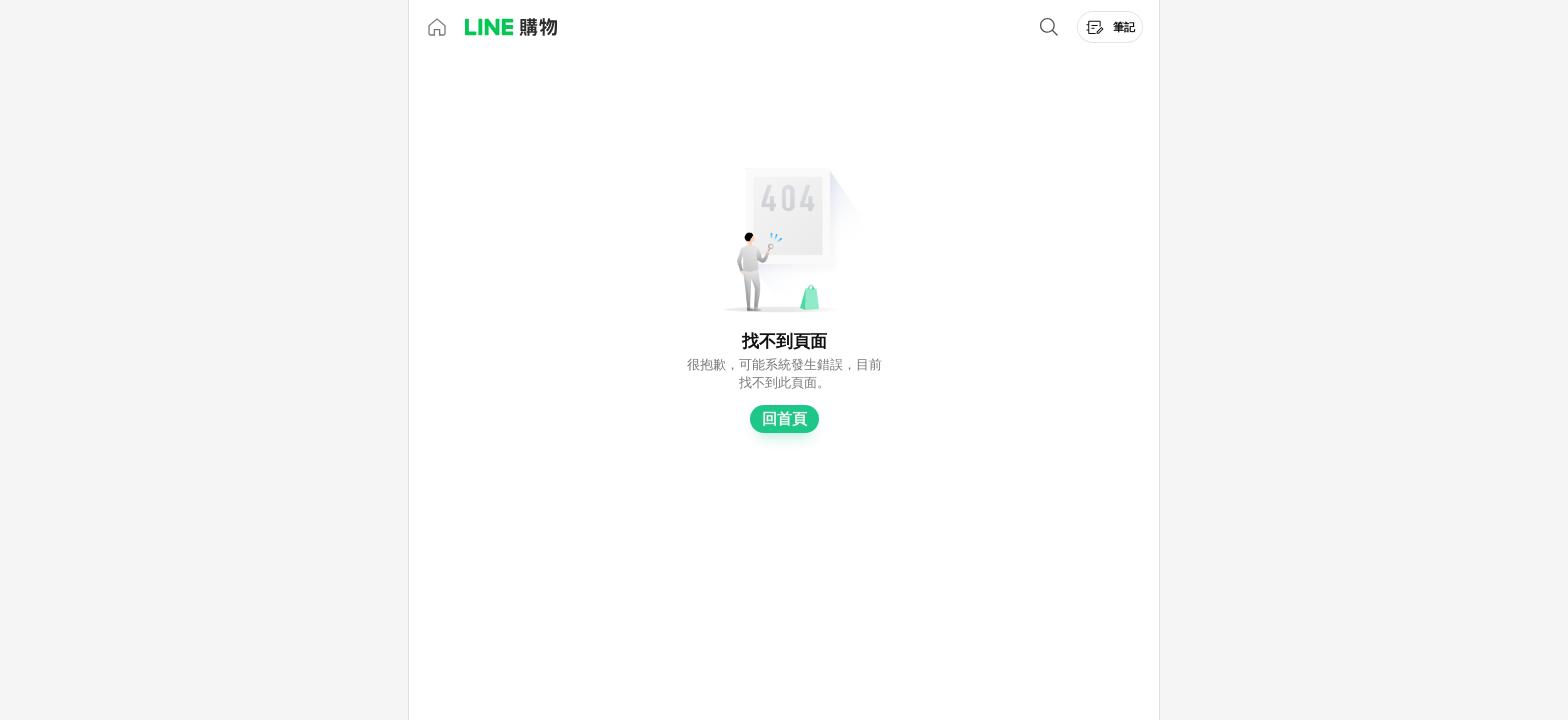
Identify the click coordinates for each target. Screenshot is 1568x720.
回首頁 (784, 419)
